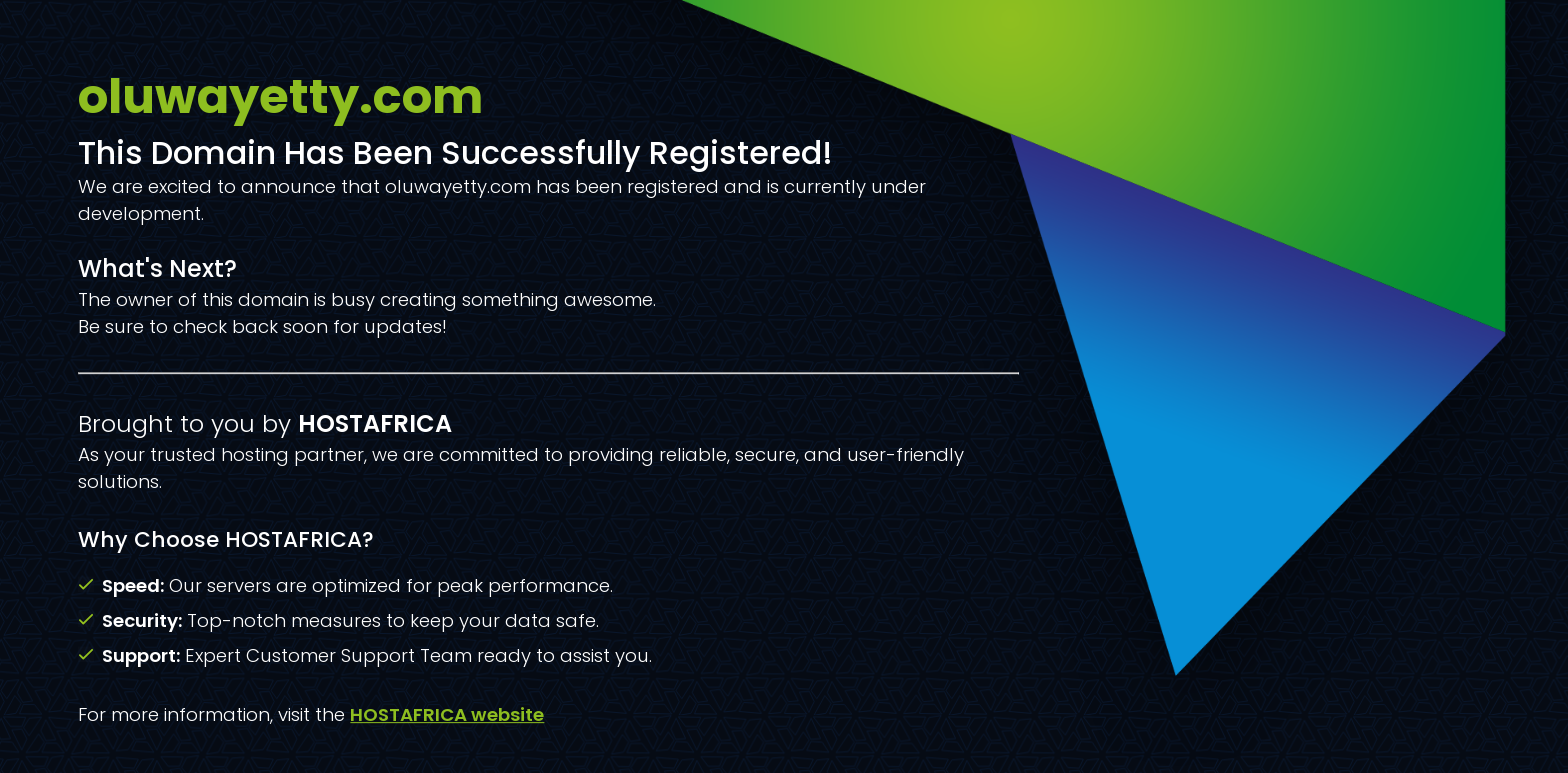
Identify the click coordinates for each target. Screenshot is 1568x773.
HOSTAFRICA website (447, 714)
